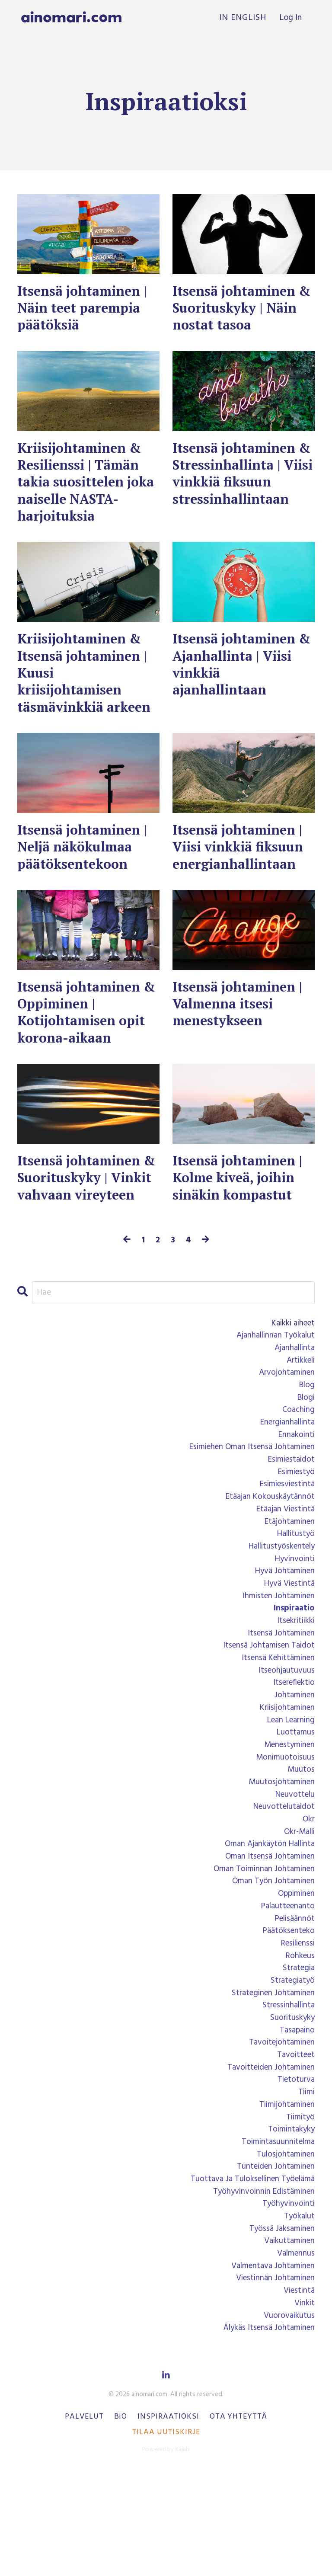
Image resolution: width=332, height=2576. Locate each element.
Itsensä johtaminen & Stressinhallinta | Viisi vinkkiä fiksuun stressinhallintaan (242, 479)
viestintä (298, 2394)
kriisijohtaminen (285, 1784)
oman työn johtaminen (271, 1966)
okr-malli (298, 1914)
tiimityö (299, 2212)
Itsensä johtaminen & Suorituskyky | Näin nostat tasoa (237, 309)
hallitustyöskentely (279, 1616)
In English (242, 18)
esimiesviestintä (285, 1551)
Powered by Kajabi (166, 2554)
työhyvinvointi (287, 2303)
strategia (297, 2057)
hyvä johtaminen (283, 1641)
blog (306, 1447)
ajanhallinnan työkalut (273, 1395)
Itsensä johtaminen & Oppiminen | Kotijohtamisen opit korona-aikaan (84, 1048)
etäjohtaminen (288, 1590)
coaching (298, 1473)
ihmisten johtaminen (276, 1667)
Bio (121, 2522)
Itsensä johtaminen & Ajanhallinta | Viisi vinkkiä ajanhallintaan (237, 674)
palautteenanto (286, 1992)
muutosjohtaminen (280, 1862)
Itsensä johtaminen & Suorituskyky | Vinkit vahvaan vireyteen (82, 1226)
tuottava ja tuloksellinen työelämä (248, 2277)
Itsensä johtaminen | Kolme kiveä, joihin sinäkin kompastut (241, 1217)
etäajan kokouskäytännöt (267, 1564)
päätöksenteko (287, 2018)
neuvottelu (293, 1875)
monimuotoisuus (284, 1836)
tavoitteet (294, 2147)
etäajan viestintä (283, 1577)
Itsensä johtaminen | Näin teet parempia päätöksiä (85, 309)
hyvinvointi (293, 1628)
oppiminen (295, 1979)
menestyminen (287, 1823)
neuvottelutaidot (282, 1888)
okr (308, 1901)
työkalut (298, 2316)
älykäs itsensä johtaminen (266, 2433)
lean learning (289, 1797)
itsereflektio (292, 1758)
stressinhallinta (287, 2096)
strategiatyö (291, 2070)
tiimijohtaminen (285, 2199)
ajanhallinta (293, 1408)
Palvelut (84, 2522)
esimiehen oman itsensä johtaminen (247, 1512)
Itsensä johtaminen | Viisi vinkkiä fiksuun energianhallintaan (242, 879)
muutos (301, 1849)
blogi (305, 1460)
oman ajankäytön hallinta (267, 1927)
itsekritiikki (294, 1693)
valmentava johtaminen (270, 2368)
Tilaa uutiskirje (166, 2537)
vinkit (304, 2407)
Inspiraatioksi (168, 2522)
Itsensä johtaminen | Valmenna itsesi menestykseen (241, 1039)
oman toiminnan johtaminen (261, 1953)
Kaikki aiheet (291, 1382)
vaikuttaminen (288, 2342)
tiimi (306, 2186)
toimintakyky (290, 2225)
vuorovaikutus (288, 2420)
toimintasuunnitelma (276, 2238)
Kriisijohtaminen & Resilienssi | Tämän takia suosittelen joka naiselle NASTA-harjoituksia (87, 487)
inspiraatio (293, 1680)
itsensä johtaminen (279, 1706)
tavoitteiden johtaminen (268, 2160)
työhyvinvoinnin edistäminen (261, 2290)
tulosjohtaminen (284, 2251)
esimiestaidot (289, 1525)
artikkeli (299, 1421)
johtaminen (293, 1771)
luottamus (295, 1810)
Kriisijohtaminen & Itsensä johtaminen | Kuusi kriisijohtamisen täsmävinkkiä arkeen (85, 692)
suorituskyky (291, 2108)
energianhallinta (285, 1486)
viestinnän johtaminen (273, 2381)
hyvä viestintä (287, 1654)
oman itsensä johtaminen (267, 1940)
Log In (290, 18)
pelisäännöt (293, 2005)
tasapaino (296, 2121)
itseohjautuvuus (286, 1745)
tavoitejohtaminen (279, 2134)
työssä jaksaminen (280, 2329)
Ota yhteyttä (238, 2522)
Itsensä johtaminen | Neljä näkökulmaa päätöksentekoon (85, 879)
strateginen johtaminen (270, 2083)
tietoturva (295, 2173)
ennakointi (295, 1499)
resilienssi (296, 2031)
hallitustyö (294, 1603)
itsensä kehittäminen (275, 1732)
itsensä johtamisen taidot (266, 1719)
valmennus (295, 2355)
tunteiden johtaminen (273, 2264)
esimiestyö (294, 1538)
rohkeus (299, 2044)
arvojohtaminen (285, 1434)
